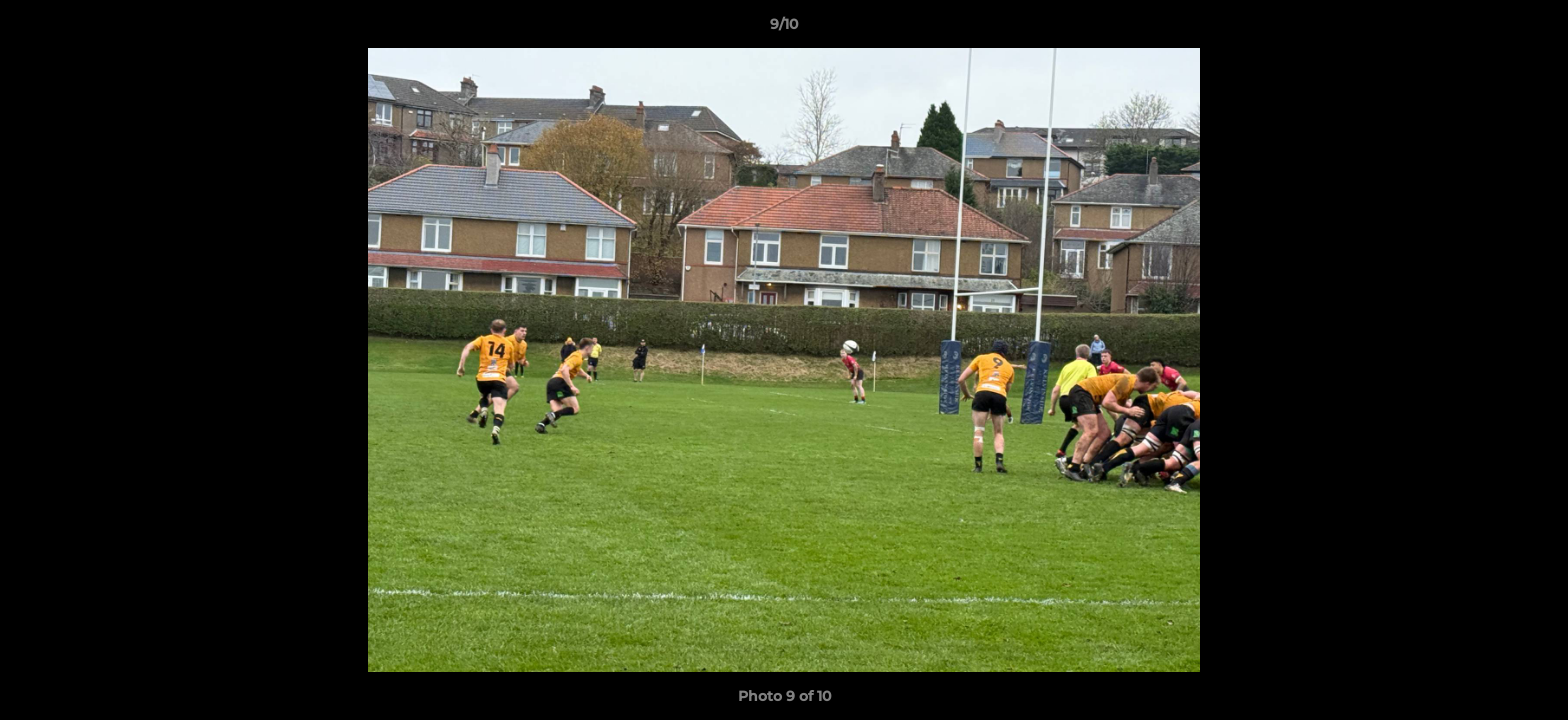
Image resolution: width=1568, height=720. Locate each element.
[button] (1532, 29)
